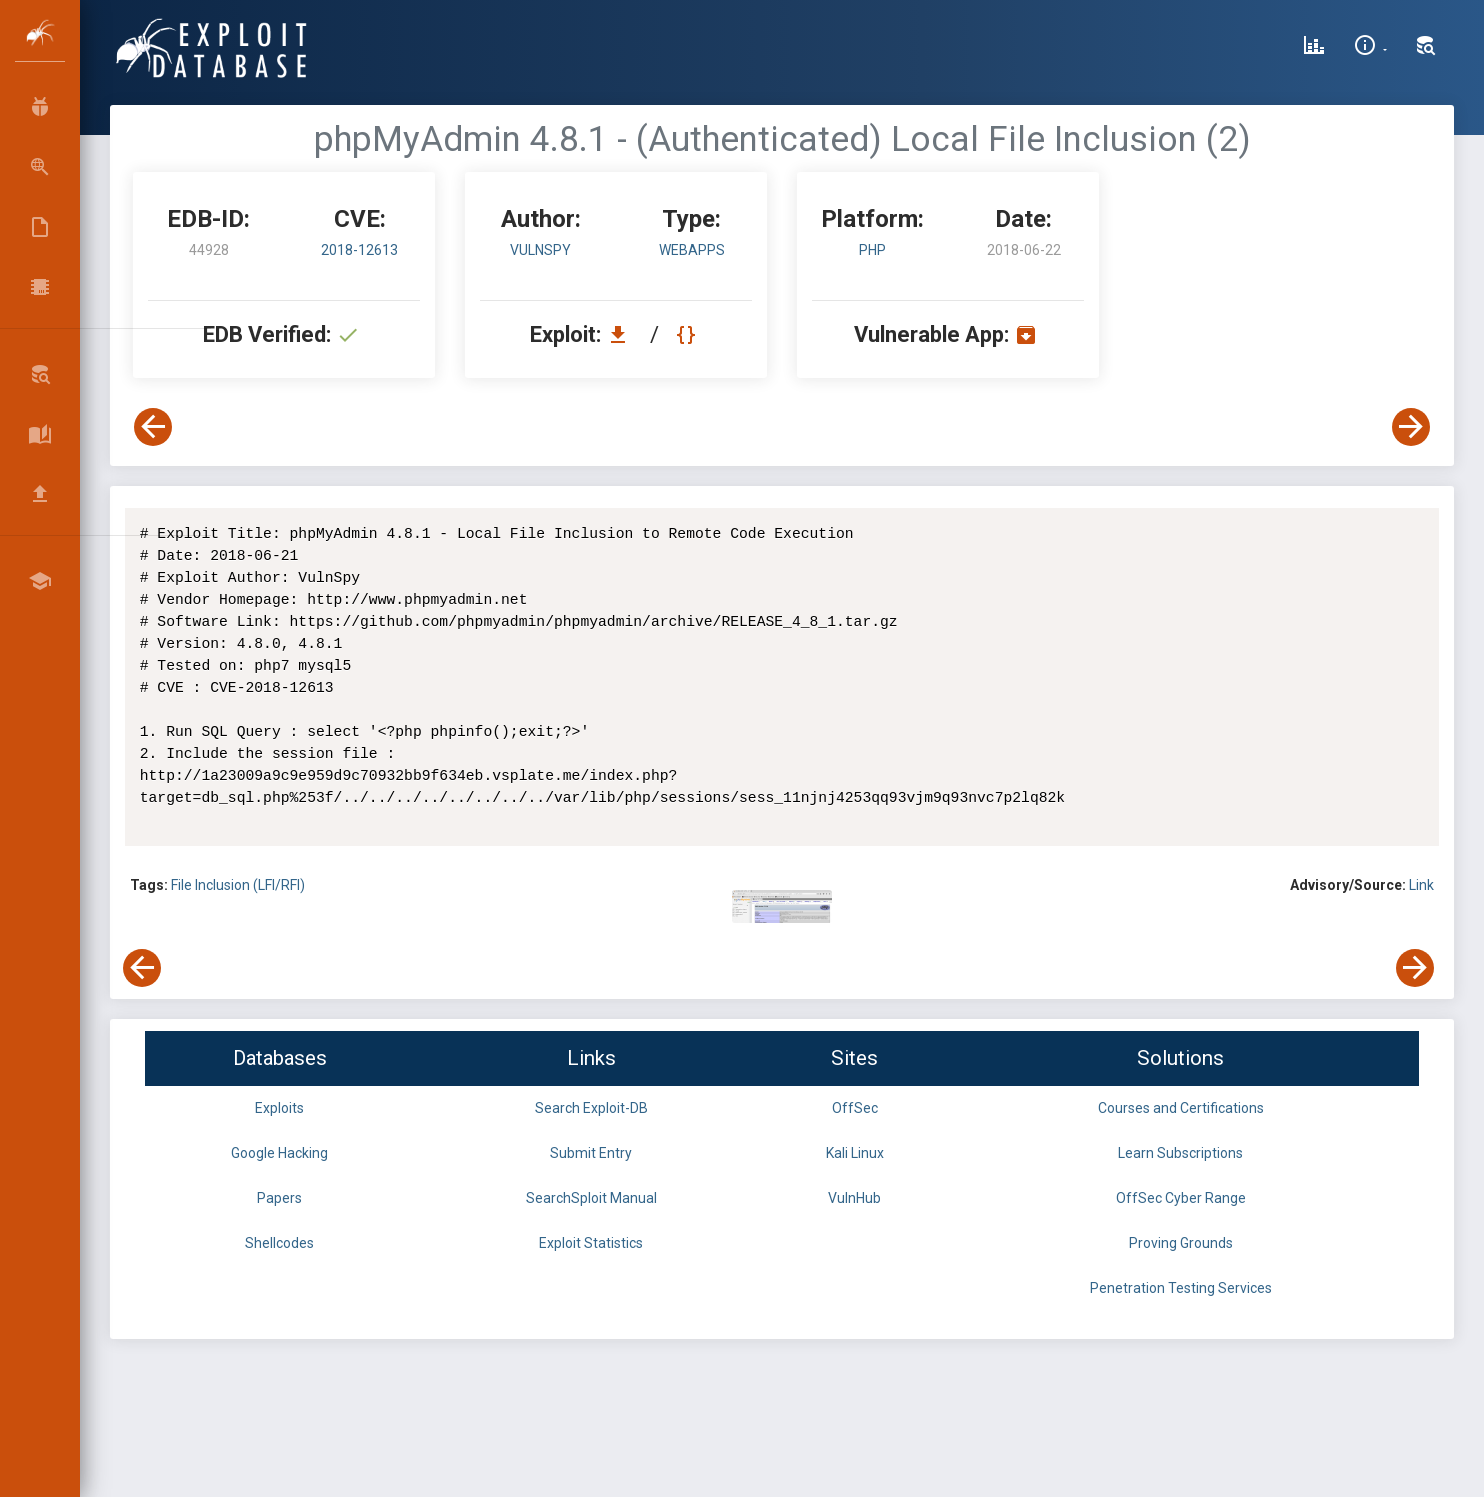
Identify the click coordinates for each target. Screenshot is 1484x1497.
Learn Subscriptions (1180, 1153)
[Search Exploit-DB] (1426, 48)
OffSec (855, 1108)
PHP (872, 250)
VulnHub (854, 1198)
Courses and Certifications (1181, 1108)
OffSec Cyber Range (1181, 1198)
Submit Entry (591, 1153)
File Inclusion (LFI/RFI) (238, 885)
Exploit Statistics (591, 1243)
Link (1421, 885)
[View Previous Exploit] (153, 427)
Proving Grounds (1181, 1243)
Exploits (279, 1108)
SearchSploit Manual (591, 1198)
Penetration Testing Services (1181, 1288)
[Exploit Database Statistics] (1314, 48)
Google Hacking (279, 1153)
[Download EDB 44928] (623, 334)
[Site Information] (1370, 48)
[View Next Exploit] (1411, 427)
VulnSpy (540, 250)
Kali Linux (855, 1153)
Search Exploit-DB (591, 1108)
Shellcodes (279, 1243)
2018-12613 (359, 250)
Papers (279, 1198)
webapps (692, 250)
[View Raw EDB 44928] (688, 334)
